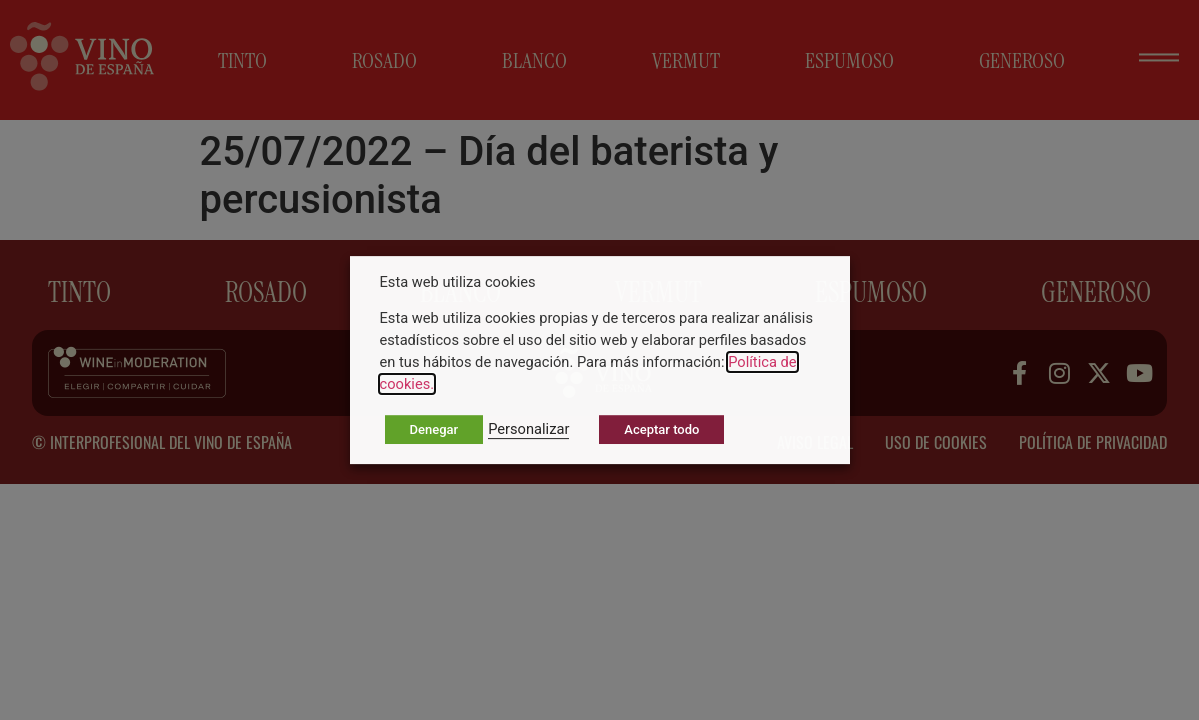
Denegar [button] (434, 429)
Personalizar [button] (528, 429)
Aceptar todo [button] (661, 429)
